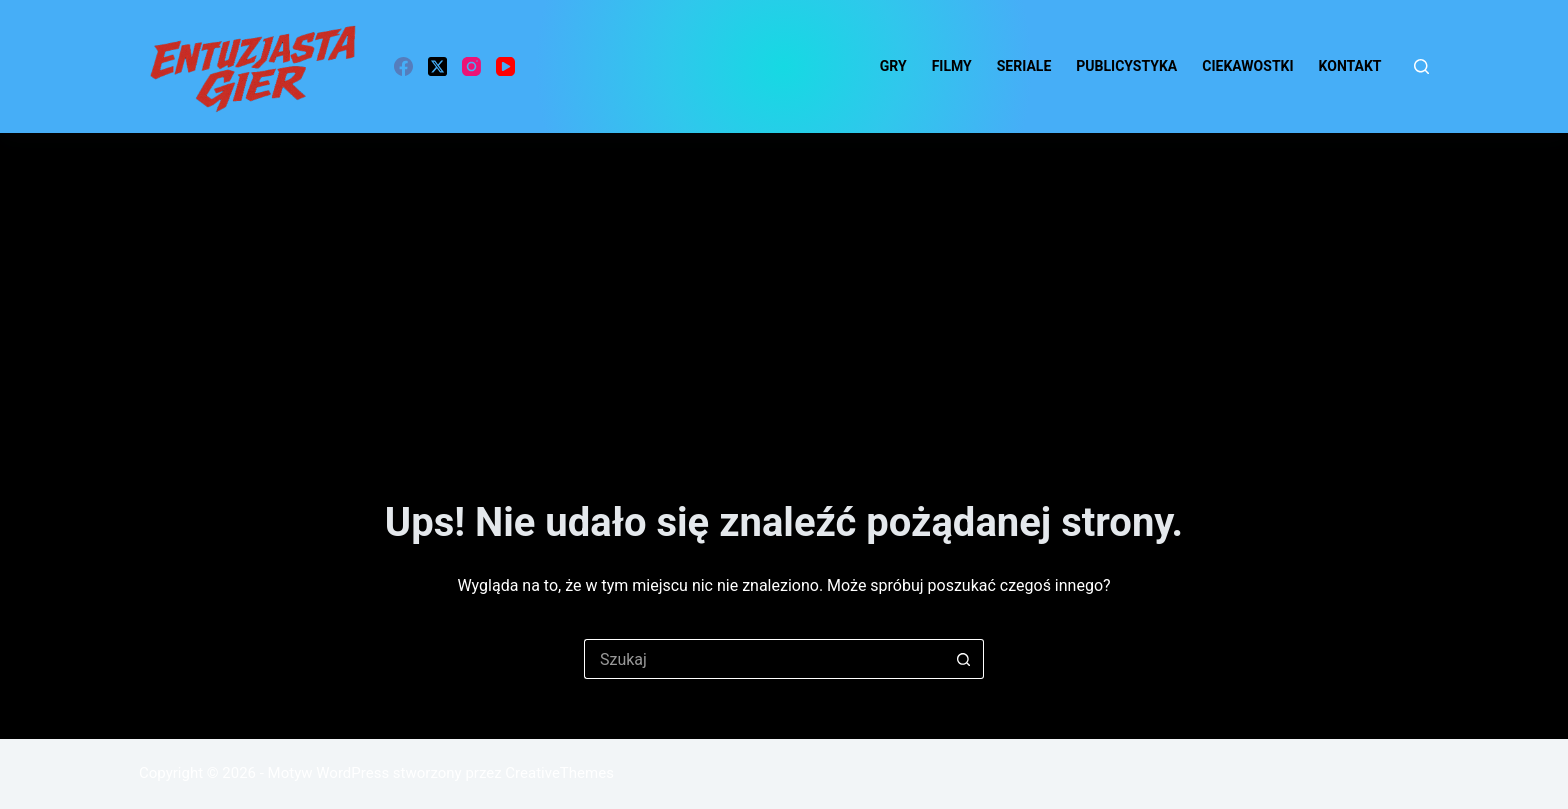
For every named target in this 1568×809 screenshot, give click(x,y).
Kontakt (1350, 66)
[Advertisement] (784, 283)
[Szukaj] (1421, 66)
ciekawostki (1247, 66)
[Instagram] (471, 66)
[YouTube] (505, 66)
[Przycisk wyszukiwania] (964, 659)
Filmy (952, 66)
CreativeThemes (559, 773)
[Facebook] (403, 66)
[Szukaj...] (764, 659)
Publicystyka (1126, 66)
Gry (893, 66)
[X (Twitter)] (437, 66)
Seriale (1024, 66)
